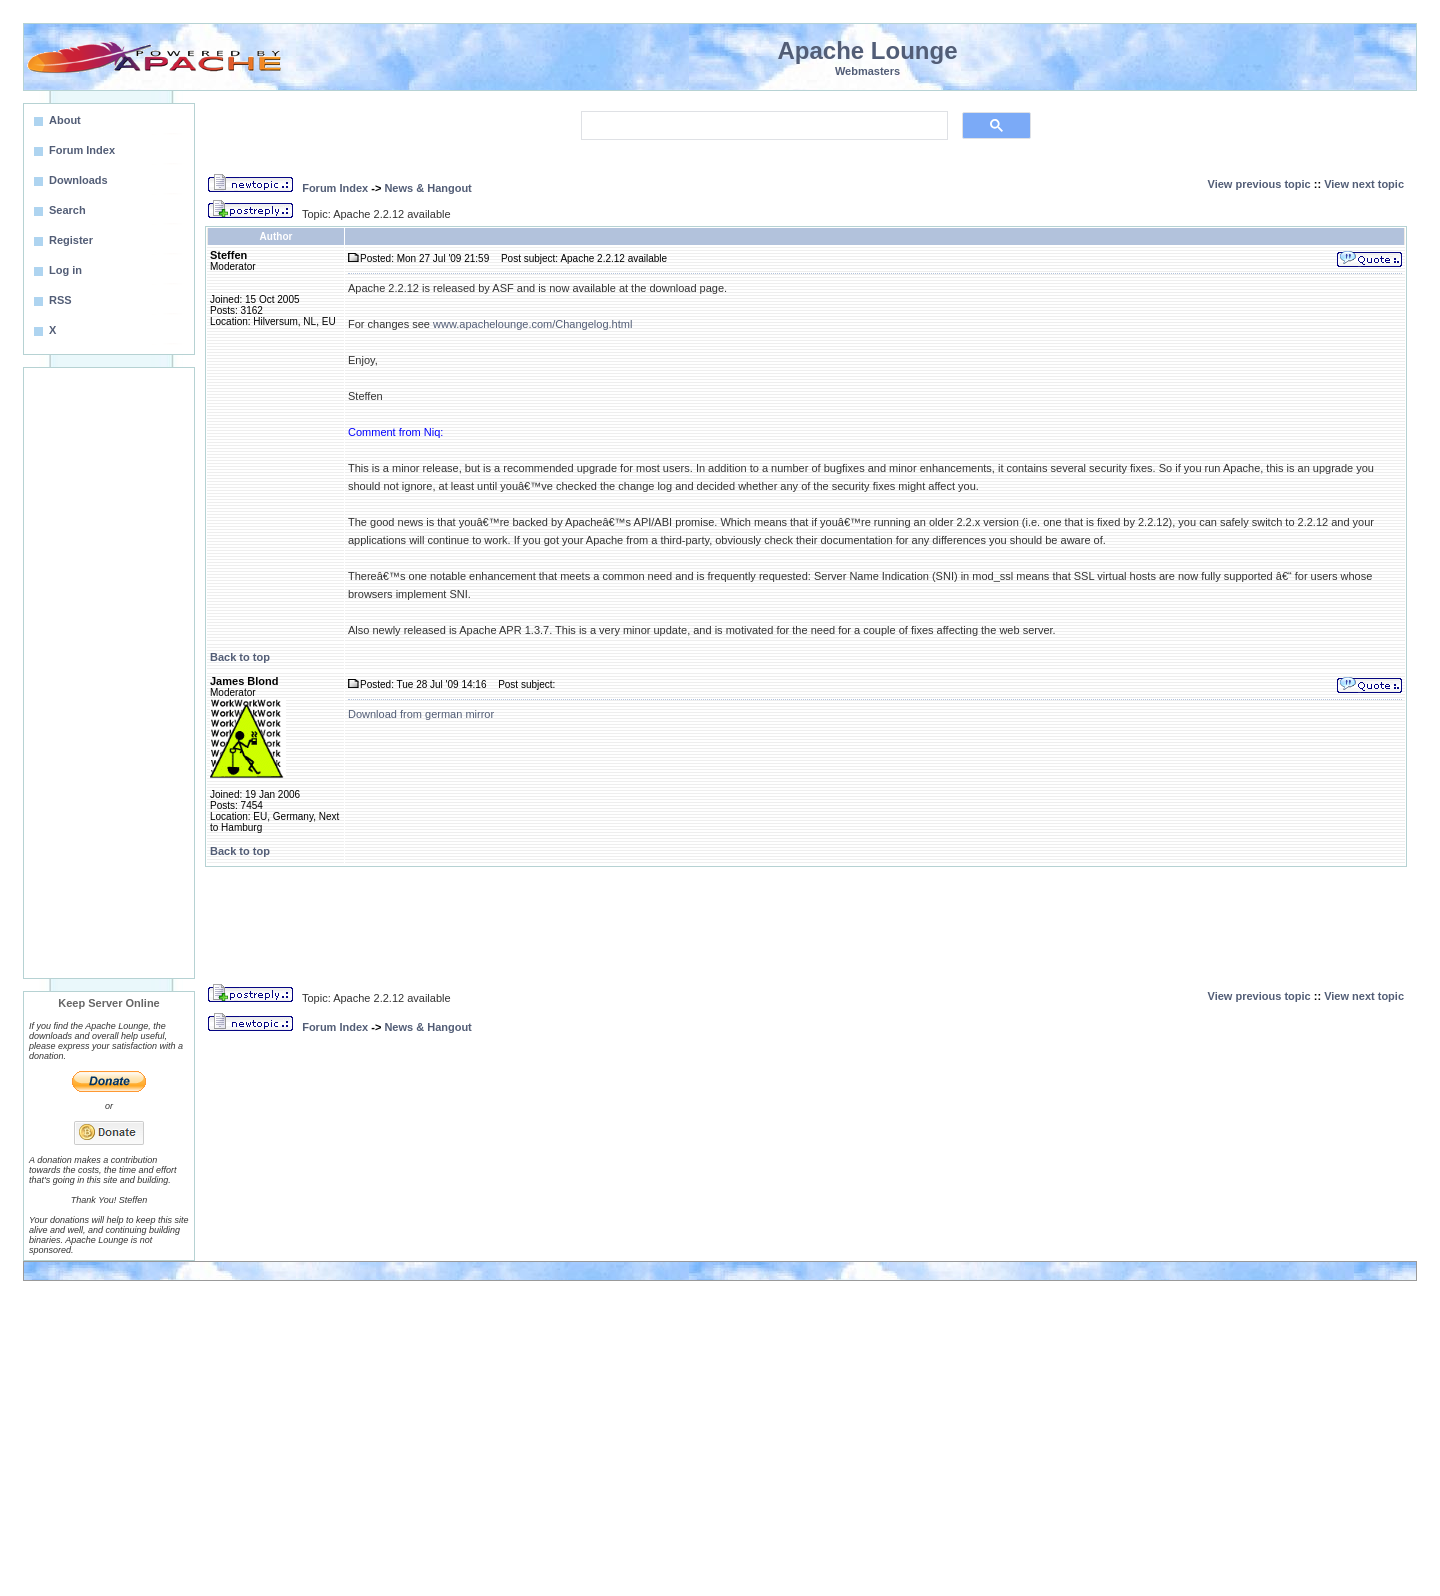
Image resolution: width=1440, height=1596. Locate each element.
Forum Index (335, 188)
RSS (60, 300)
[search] (762, 126)
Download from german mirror (421, 714)
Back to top (240, 657)
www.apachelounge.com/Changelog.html (532, 324)
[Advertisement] (109, 673)
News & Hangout (427, 188)
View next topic (1364, 184)
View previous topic (1259, 184)
